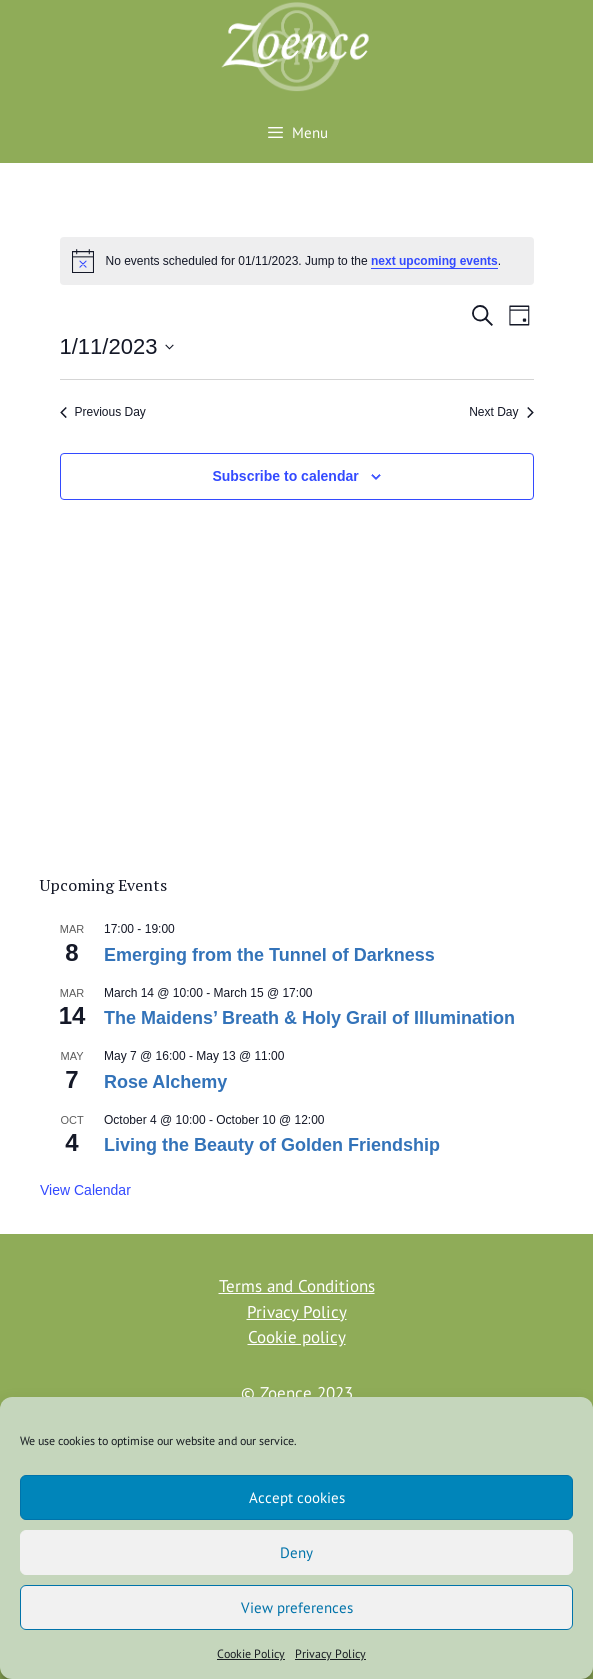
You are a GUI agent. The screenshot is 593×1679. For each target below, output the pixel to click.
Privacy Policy (330, 1653)
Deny (296, 1552)
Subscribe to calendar (285, 476)
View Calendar (85, 1190)
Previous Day (103, 412)
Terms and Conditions (297, 1286)
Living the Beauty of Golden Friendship (272, 1145)
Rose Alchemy (165, 1082)
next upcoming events (434, 261)
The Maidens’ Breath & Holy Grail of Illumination (309, 1018)
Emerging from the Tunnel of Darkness (269, 955)
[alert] (297, 261)
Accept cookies (297, 1497)
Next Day (501, 412)
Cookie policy (297, 1337)
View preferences (297, 1607)
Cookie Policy (251, 1653)
